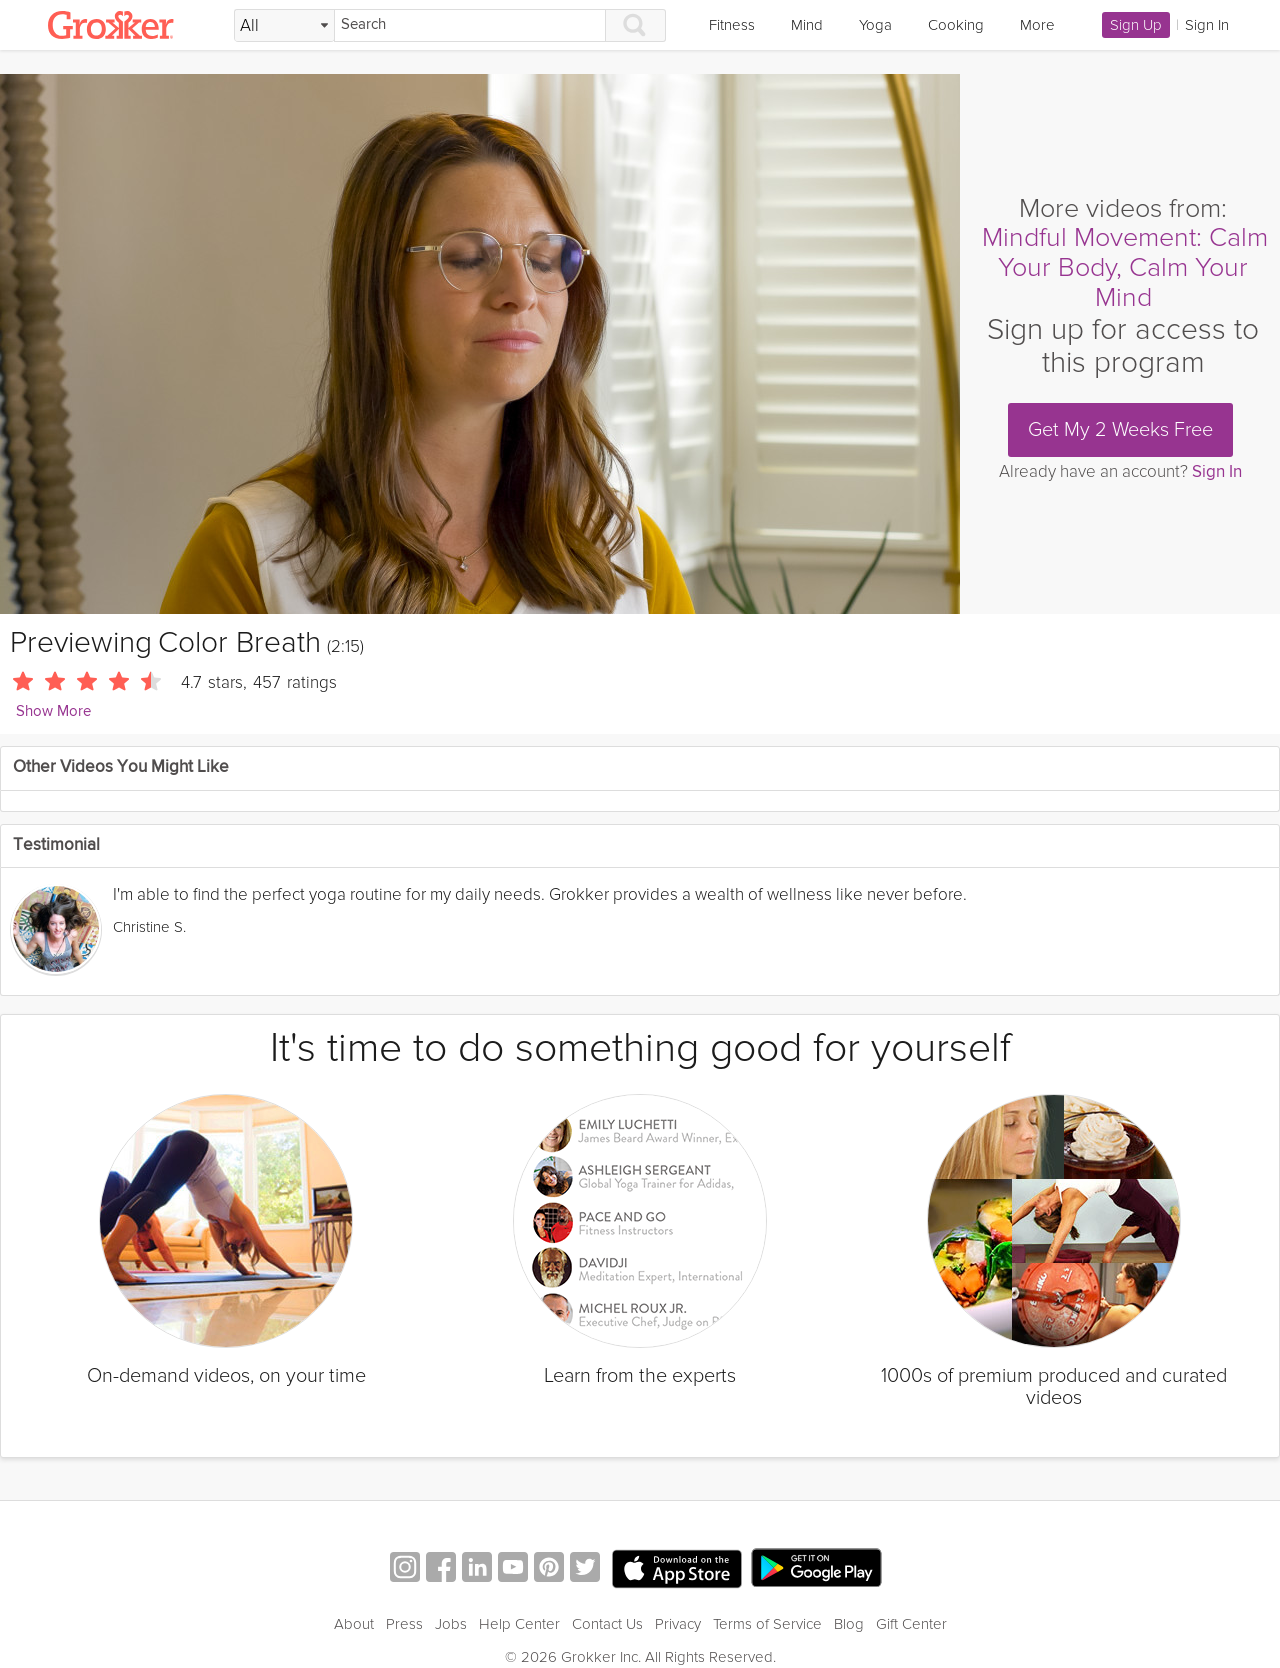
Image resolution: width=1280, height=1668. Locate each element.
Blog (849, 1624)
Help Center (519, 1624)
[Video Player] (480, 344)
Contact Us (607, 1624)
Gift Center (911, 1624)
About (354, 1624)
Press (404, 1624)
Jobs (451, 1624)
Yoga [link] (875, 25)
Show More (53, 711)
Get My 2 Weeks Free (1120, 430)
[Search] (470, 25)
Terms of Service (767, 1624)
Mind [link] (807, 25)
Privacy (678, 1624)
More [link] (1037, 25)
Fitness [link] (732, 25)
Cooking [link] (956, 25)
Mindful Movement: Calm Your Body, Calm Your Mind (1125, 267)
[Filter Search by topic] (284, 26)
